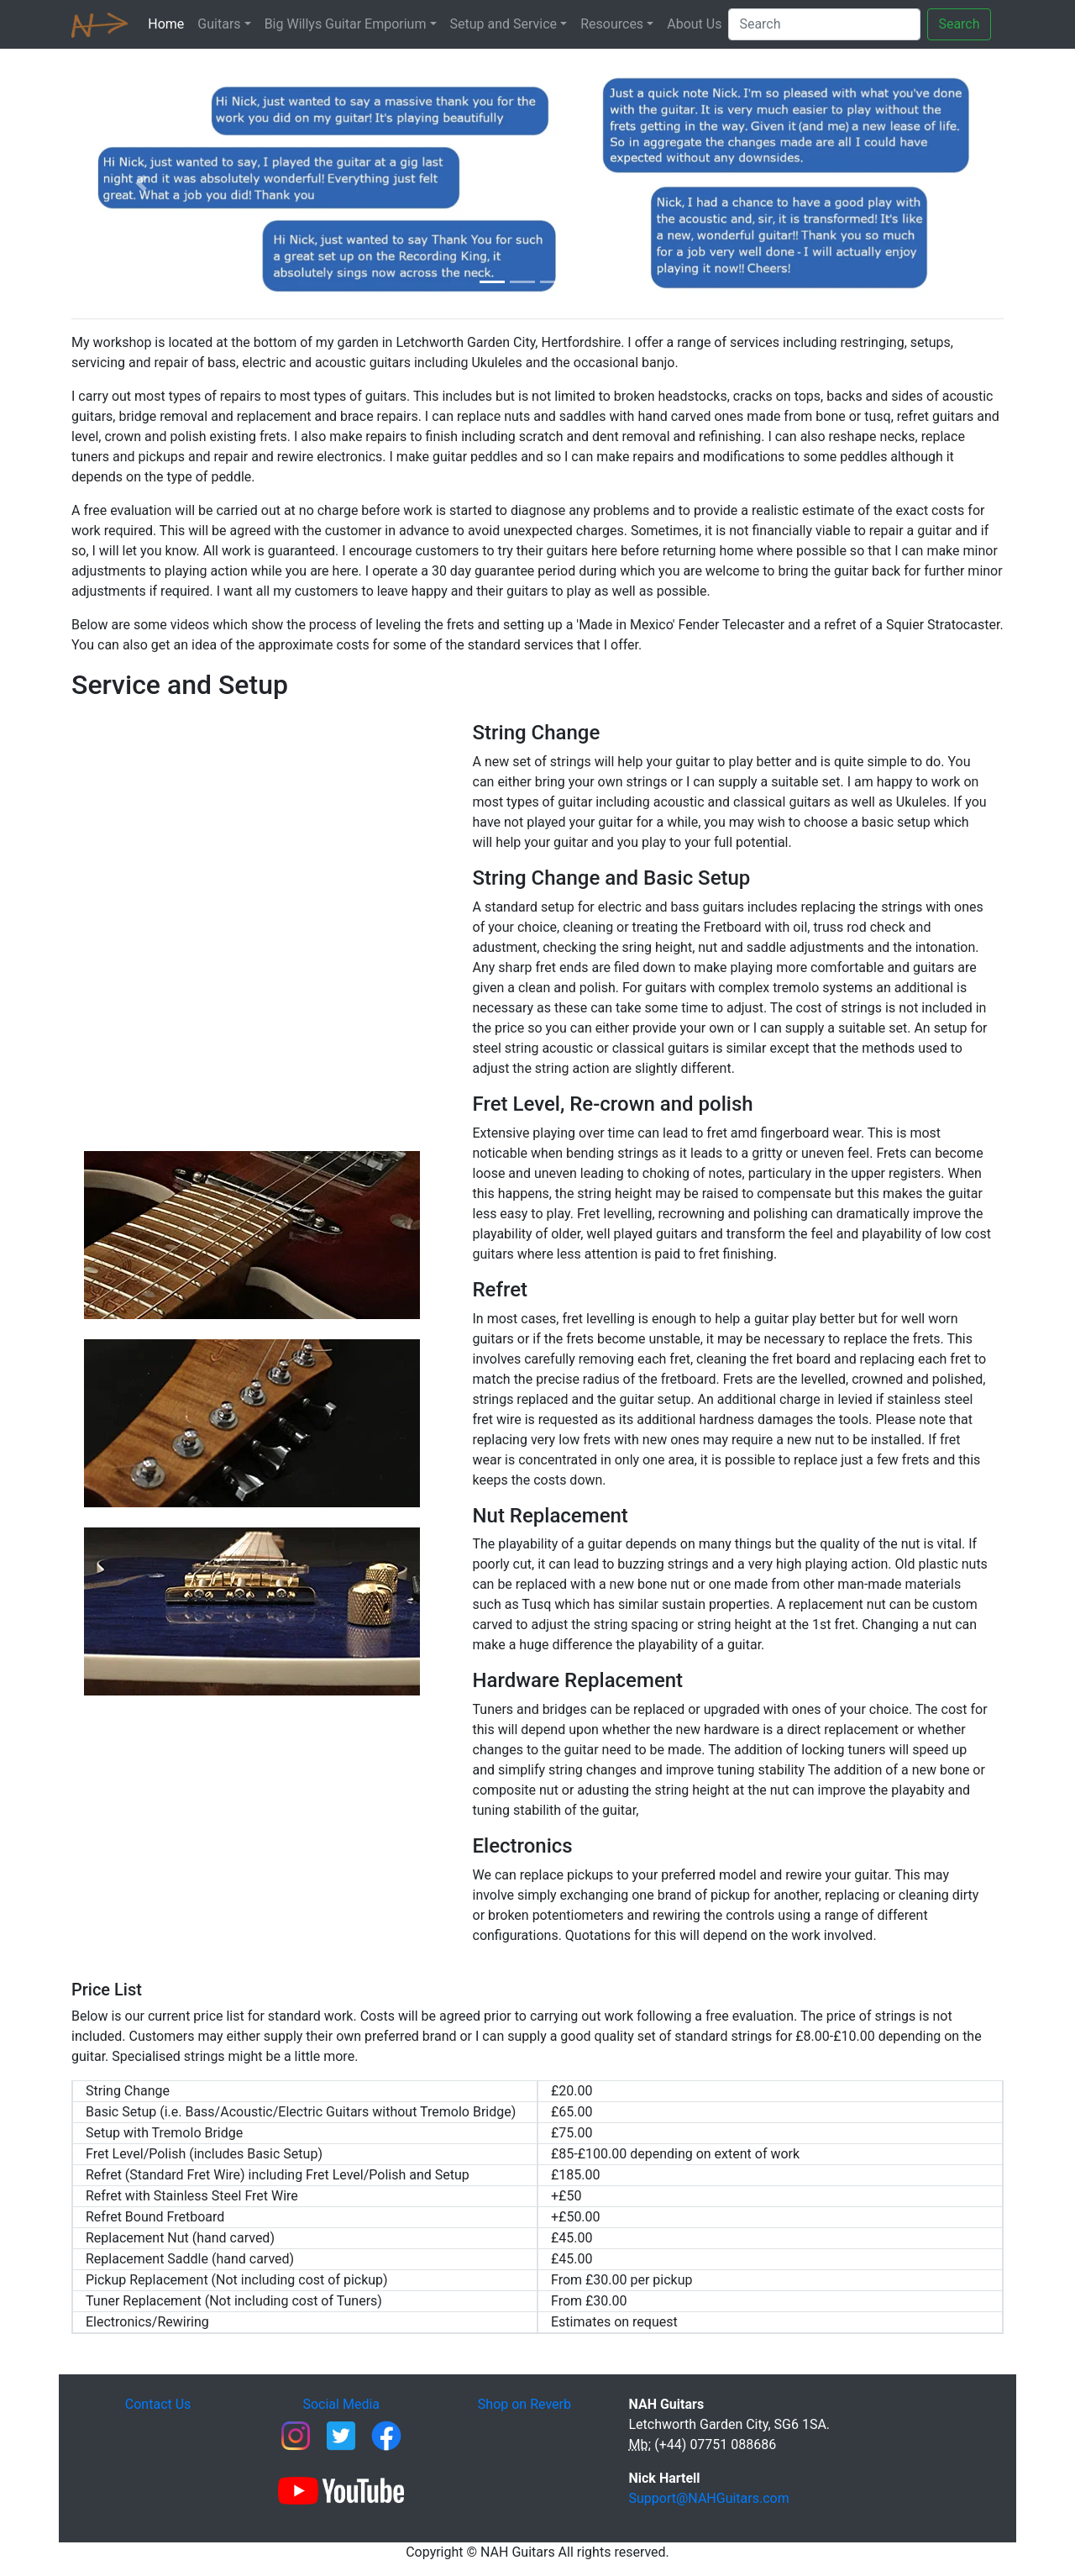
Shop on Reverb (524, 2404)
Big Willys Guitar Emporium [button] (346, 24)
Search (958, 24)
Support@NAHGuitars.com (709, 2498)
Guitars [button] (218, 24)
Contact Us (158, 2404)
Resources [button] (611, 24)
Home (169, 22)
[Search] (824, 24)
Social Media (341, 2404)
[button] (141, 183)
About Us (694, 24)
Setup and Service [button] (504, 24)
